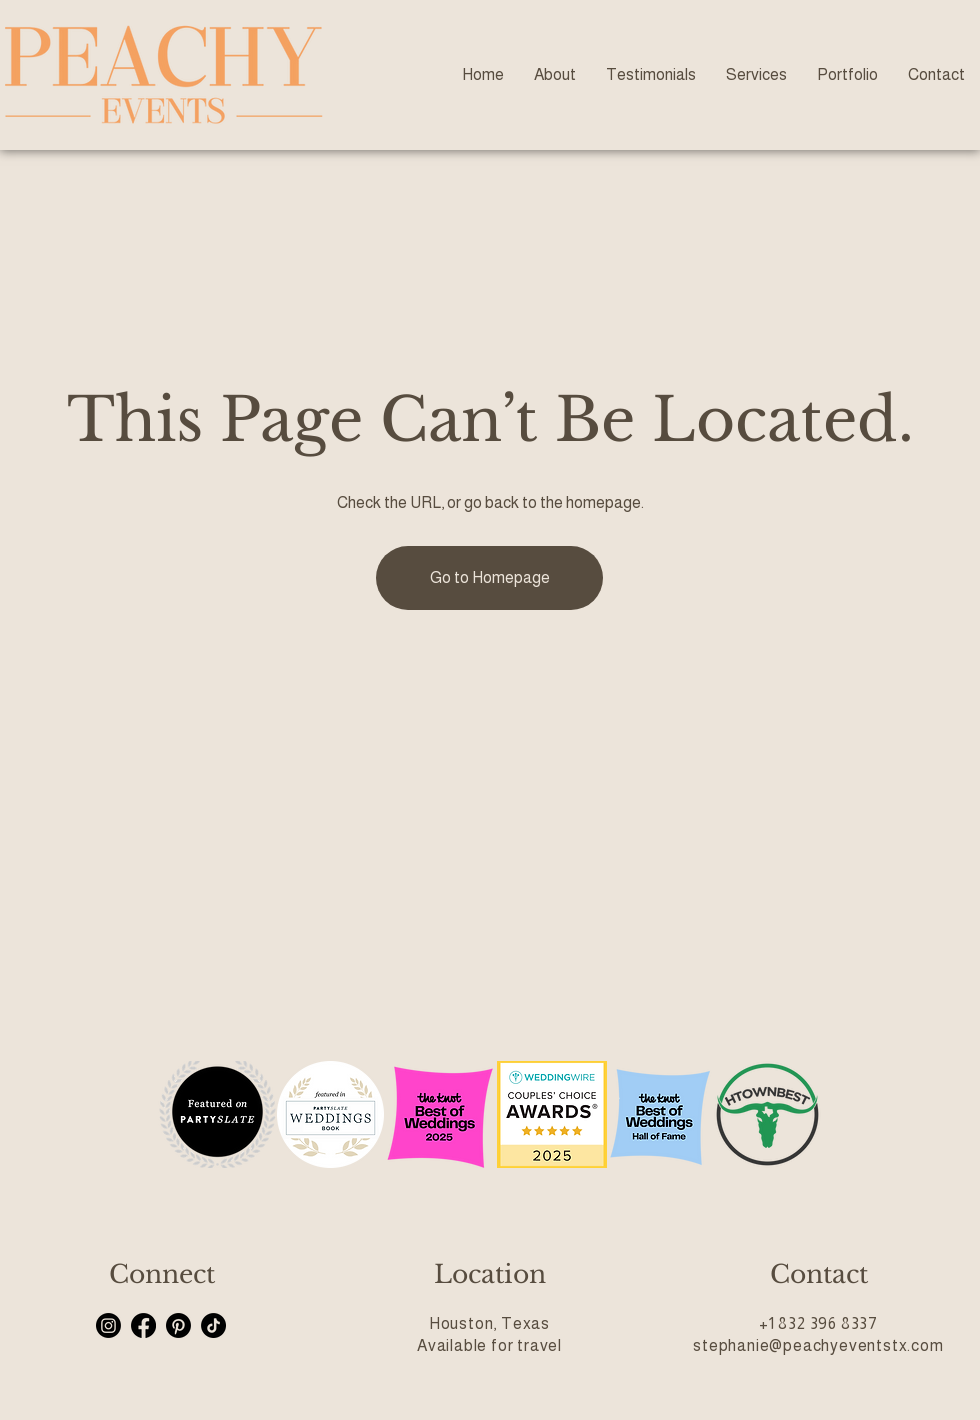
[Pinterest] (178, 1325)
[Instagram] (108, 1325)
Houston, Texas (489, 1323)
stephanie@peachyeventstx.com (818, 1345)
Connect (162, 1274)
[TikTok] (213, 1325)
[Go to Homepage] (489, 578)
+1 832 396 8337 (818, 1323)
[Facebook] (143, 1325)
